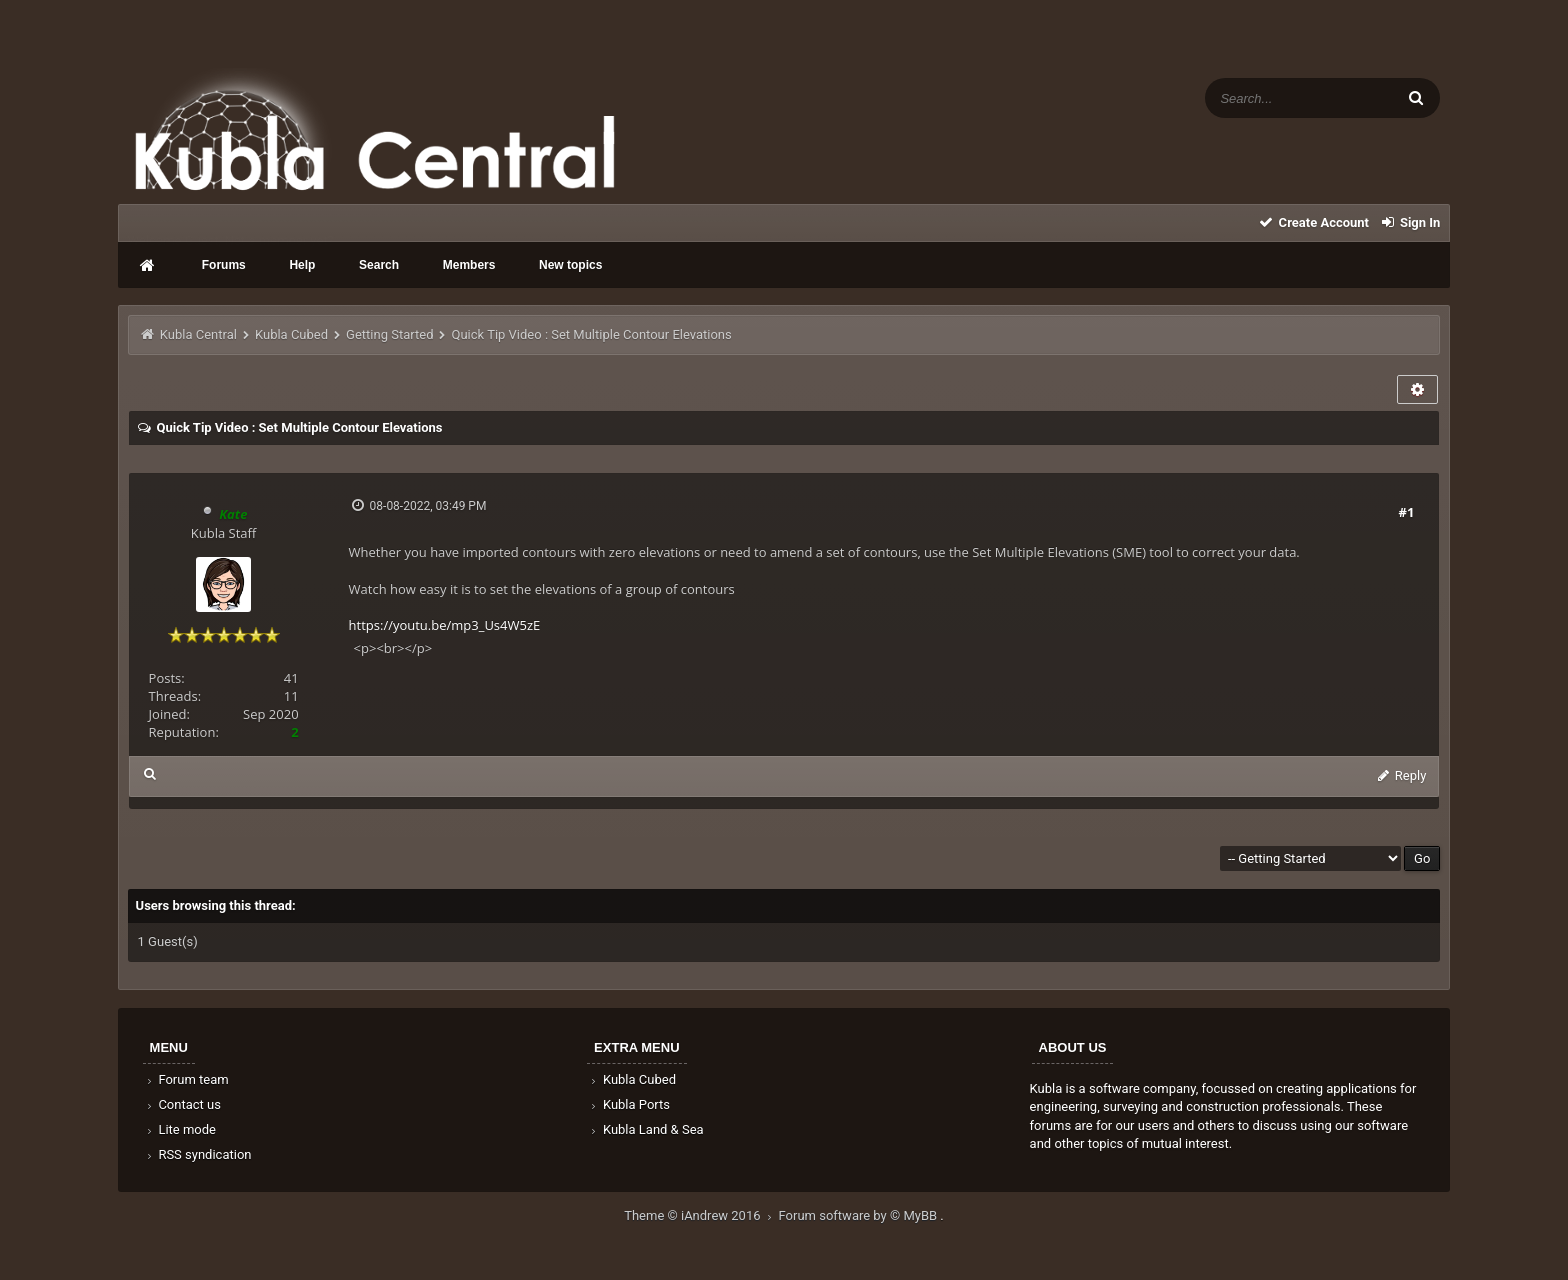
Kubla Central (198, 334)
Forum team (186, 1079)
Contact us (182, 1104)
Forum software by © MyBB (860, 1215)
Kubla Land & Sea (646, 1129)
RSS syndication (198, 1154)
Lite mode (180, 1129)
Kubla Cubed (291, 334)
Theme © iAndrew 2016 (701, 1215)
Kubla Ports (629, 1104)
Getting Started (389, 334)
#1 (1407, 512)
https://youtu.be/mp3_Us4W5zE (445, 625)
